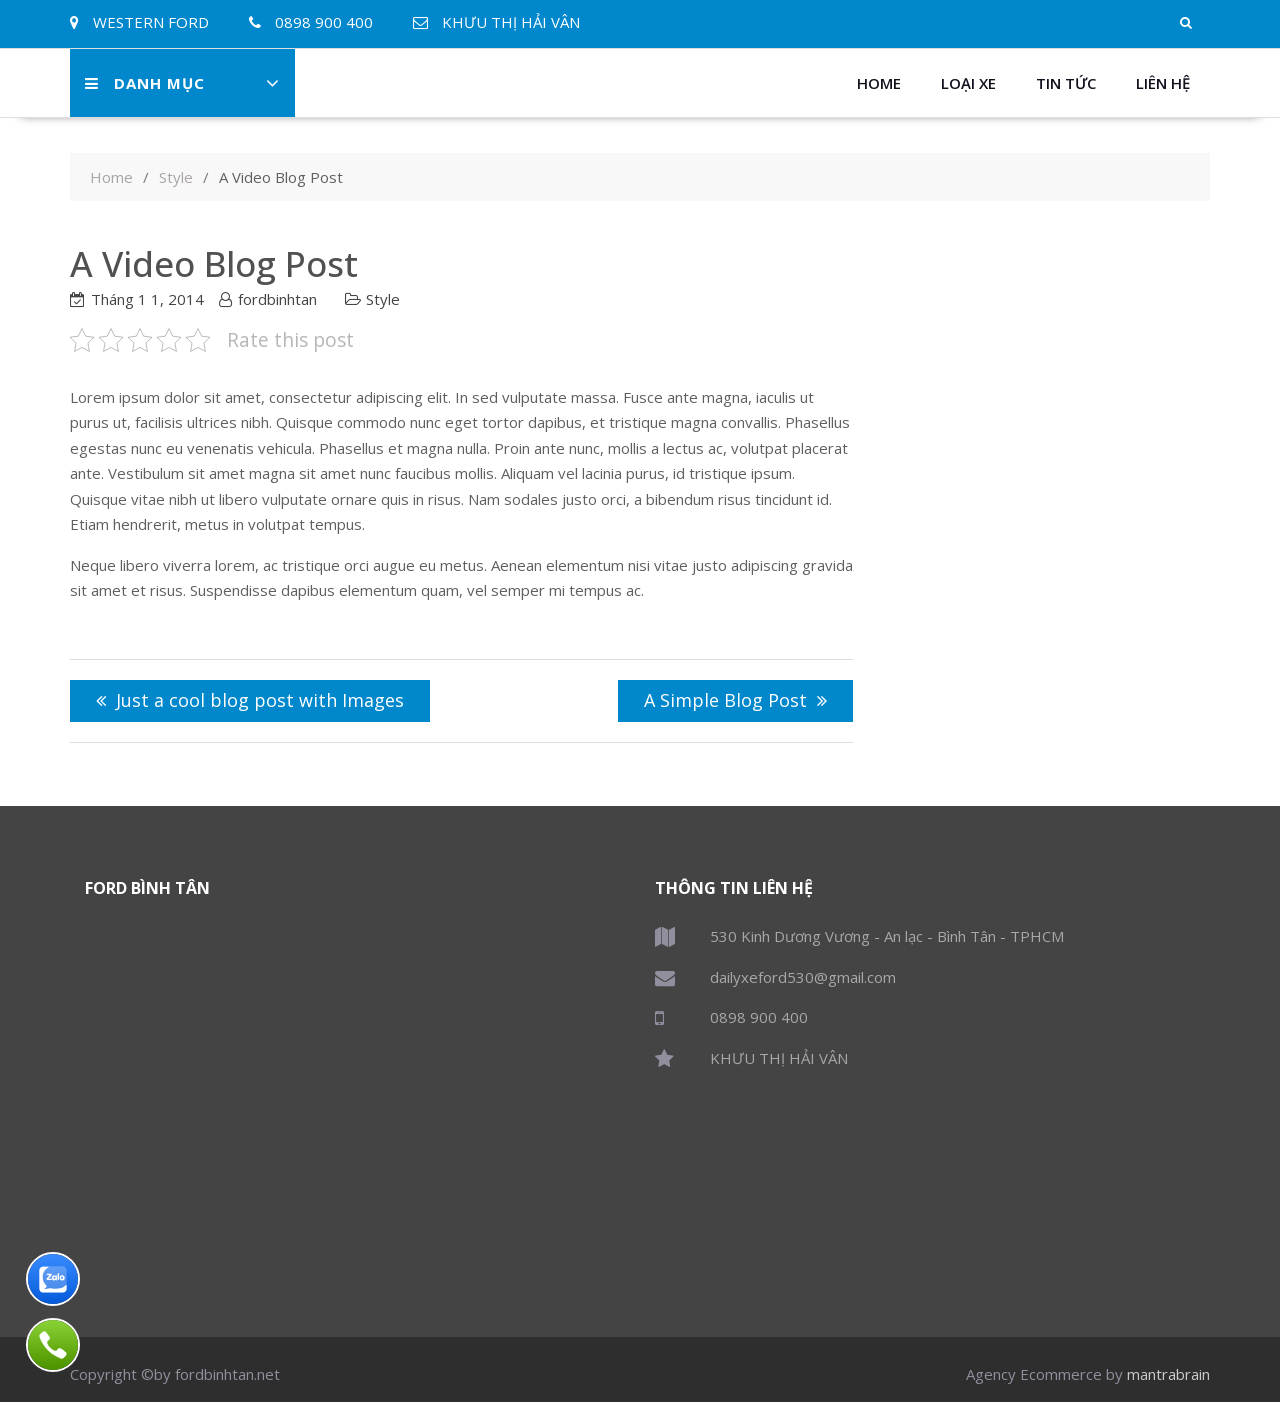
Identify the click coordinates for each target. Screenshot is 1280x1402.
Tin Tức (1066, 83)
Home (879, 83)
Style (383, 299)
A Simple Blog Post (725, 700)
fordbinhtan (277, 299)
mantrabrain (1168, 1374)
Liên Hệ (1163, 83)
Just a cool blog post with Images (260, 700)
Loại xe (968, 83)
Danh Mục (145, 83)
